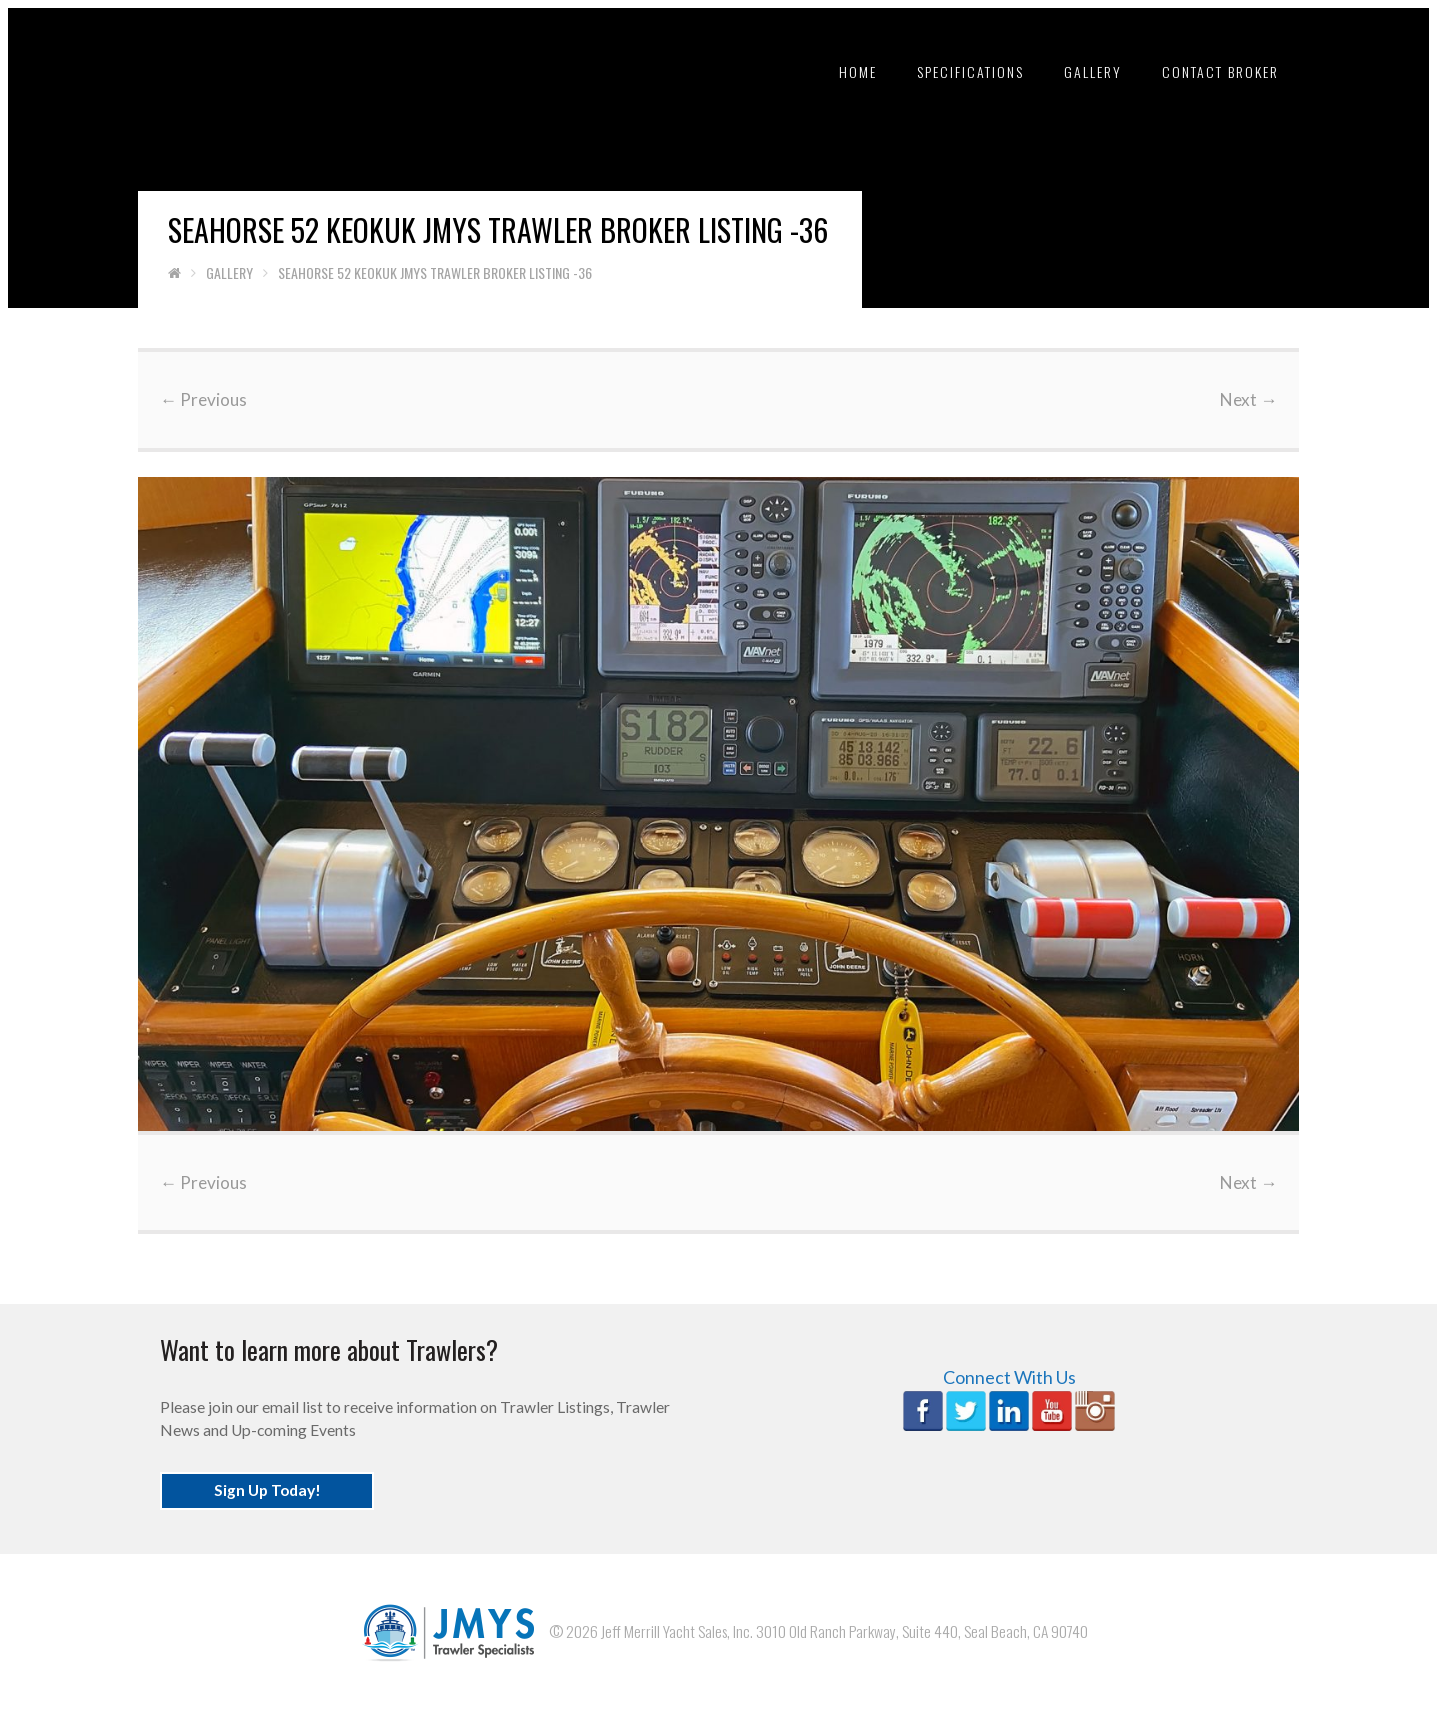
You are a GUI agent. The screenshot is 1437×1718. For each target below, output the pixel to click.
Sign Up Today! (278, 1481)
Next (1237, 399)
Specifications (960, 71)
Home (848, 71)
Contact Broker (1210, 71)
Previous (216, 399)
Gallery (1083, 71)
